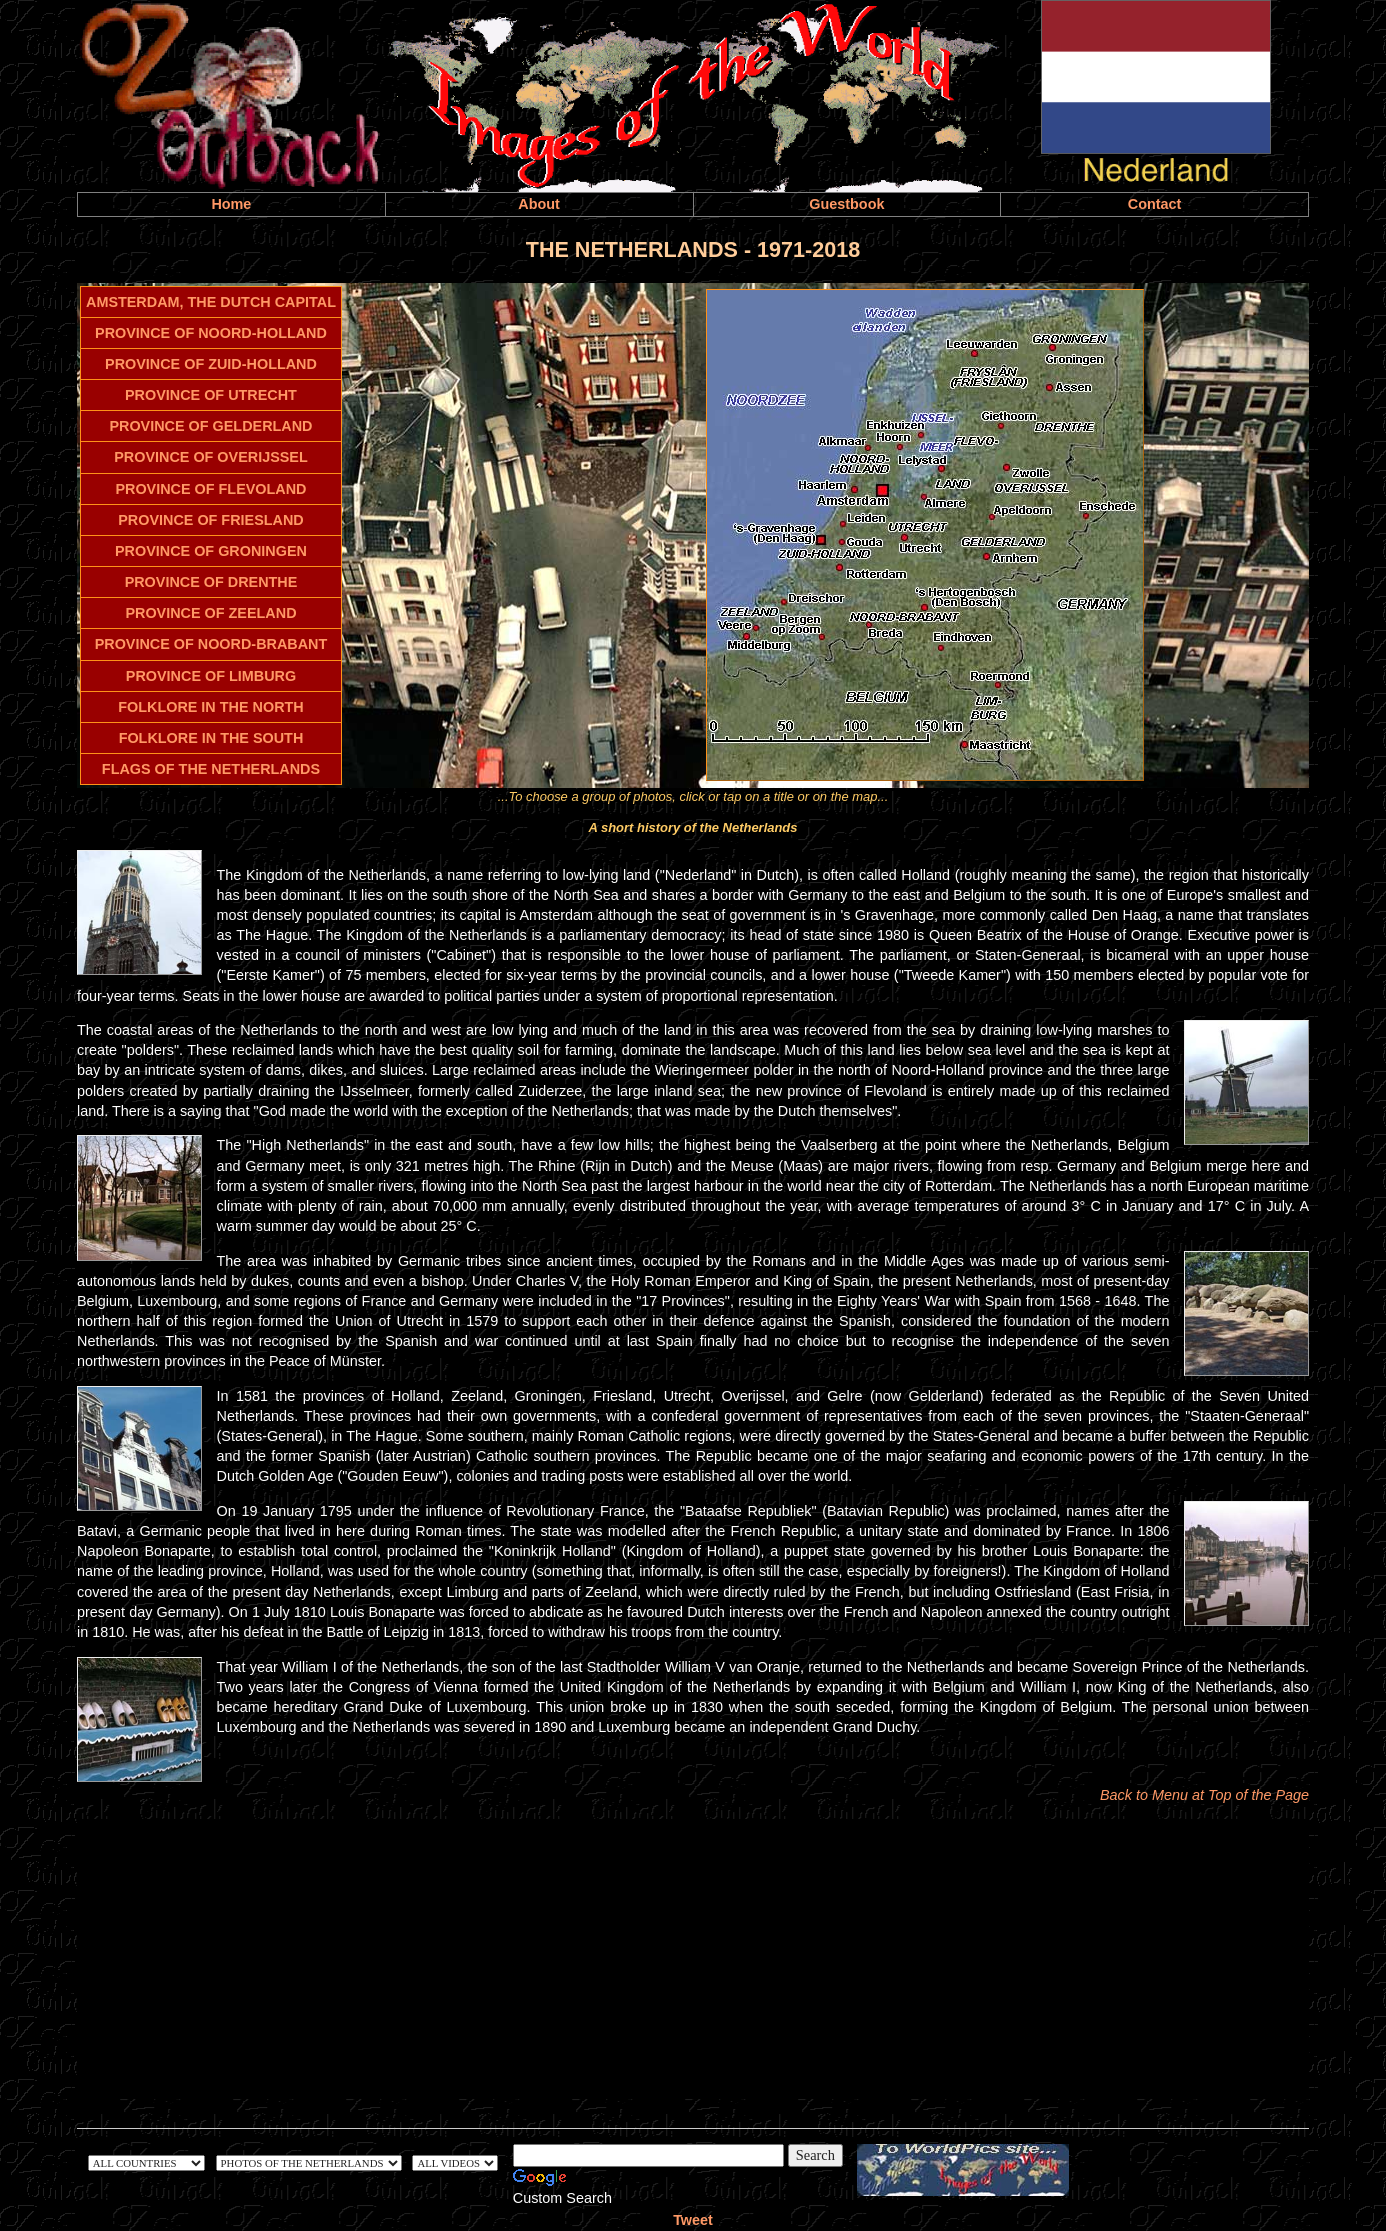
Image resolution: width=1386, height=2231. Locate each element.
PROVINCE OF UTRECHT (211, 395)
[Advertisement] (693, 1959)
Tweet (693, 2220)
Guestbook (846, 204)
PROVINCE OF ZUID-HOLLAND (211, 364)
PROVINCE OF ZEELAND (210, 613)
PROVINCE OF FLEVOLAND (210, 489)
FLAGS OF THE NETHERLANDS (211, 769)
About (539, 204)
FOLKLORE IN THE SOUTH (211, 738)
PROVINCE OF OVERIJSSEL (211, 457)
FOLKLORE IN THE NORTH (210, 707)
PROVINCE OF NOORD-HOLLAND (211, 333)
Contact (1155, 204)
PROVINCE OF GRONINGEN (211, 551)
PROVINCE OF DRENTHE (211, 582)
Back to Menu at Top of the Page (1204, 1795)
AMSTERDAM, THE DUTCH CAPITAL (211, 302)
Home (231, 204)
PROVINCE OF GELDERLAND (210, 426)
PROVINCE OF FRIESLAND (211, 520)
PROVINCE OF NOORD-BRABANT (211, 644)
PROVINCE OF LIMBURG (211, 676)
